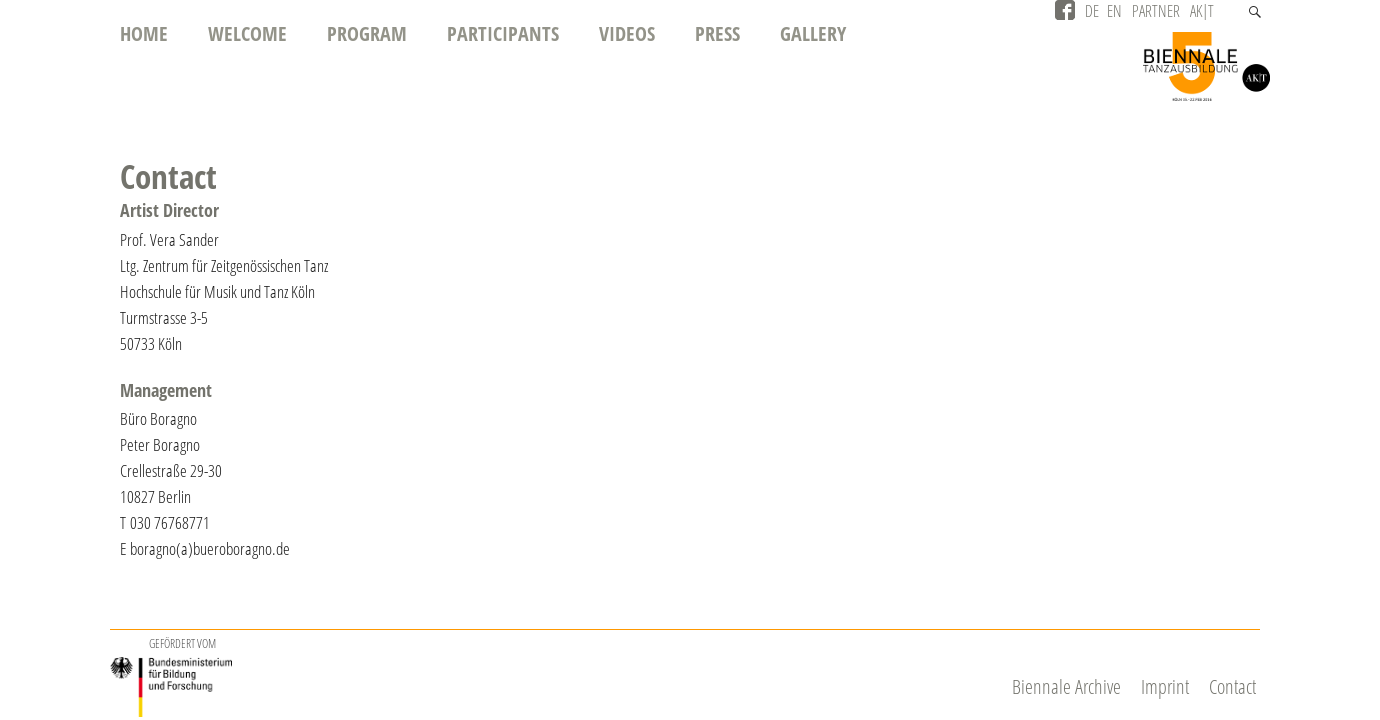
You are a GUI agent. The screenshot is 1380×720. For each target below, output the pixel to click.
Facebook (1065, 10)
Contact (1232, 686)
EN (1114, 11)
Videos (627, 33)
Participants (503, 33)
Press (717, 33)
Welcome (247, 33)
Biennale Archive (1066, 686)
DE (1092, 11)
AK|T (1202, 11)
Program (367, 33)
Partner (1156, 11)
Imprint (1165, 686)
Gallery (813, 33)
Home (144, 33)
